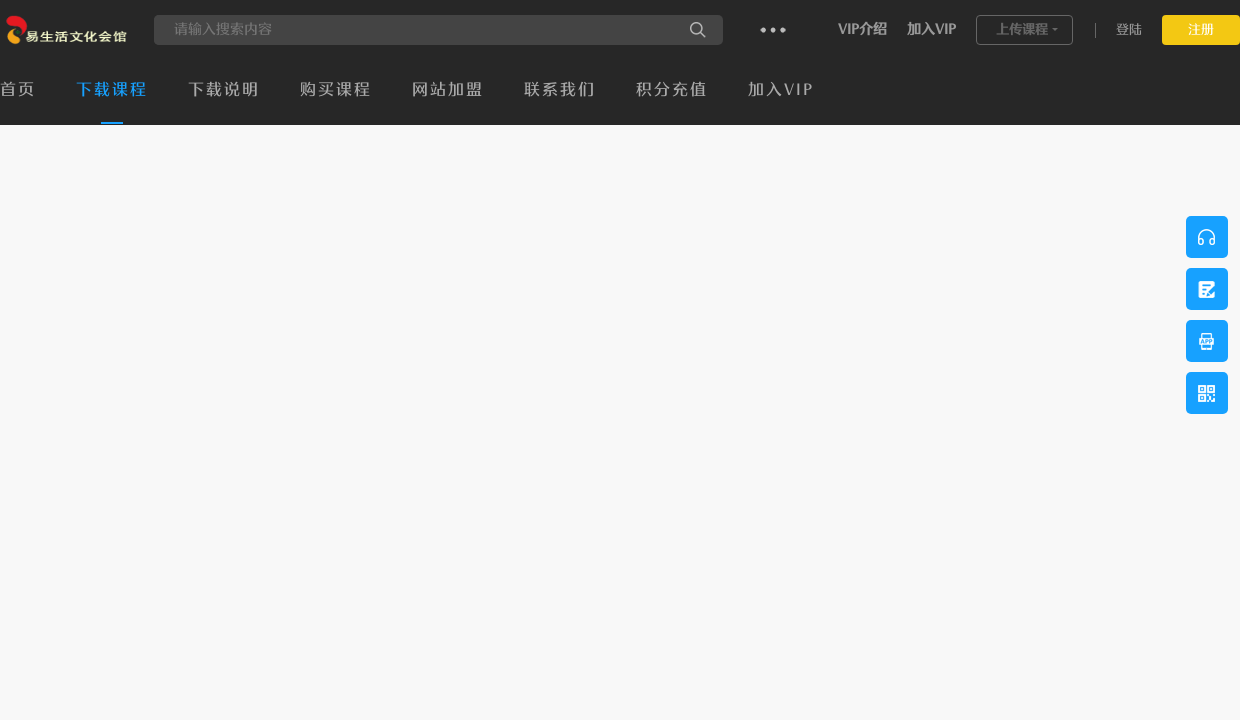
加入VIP (931, 29)
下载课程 (112, 90)
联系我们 (560, 90)
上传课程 (1022, 29)
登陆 (1129, 29)
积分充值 (672, 90)
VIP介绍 (862, 29)
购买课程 (336, 90)
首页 (18, 90)
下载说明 (224, 90)
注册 (1201, 29)
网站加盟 (448, 90)
